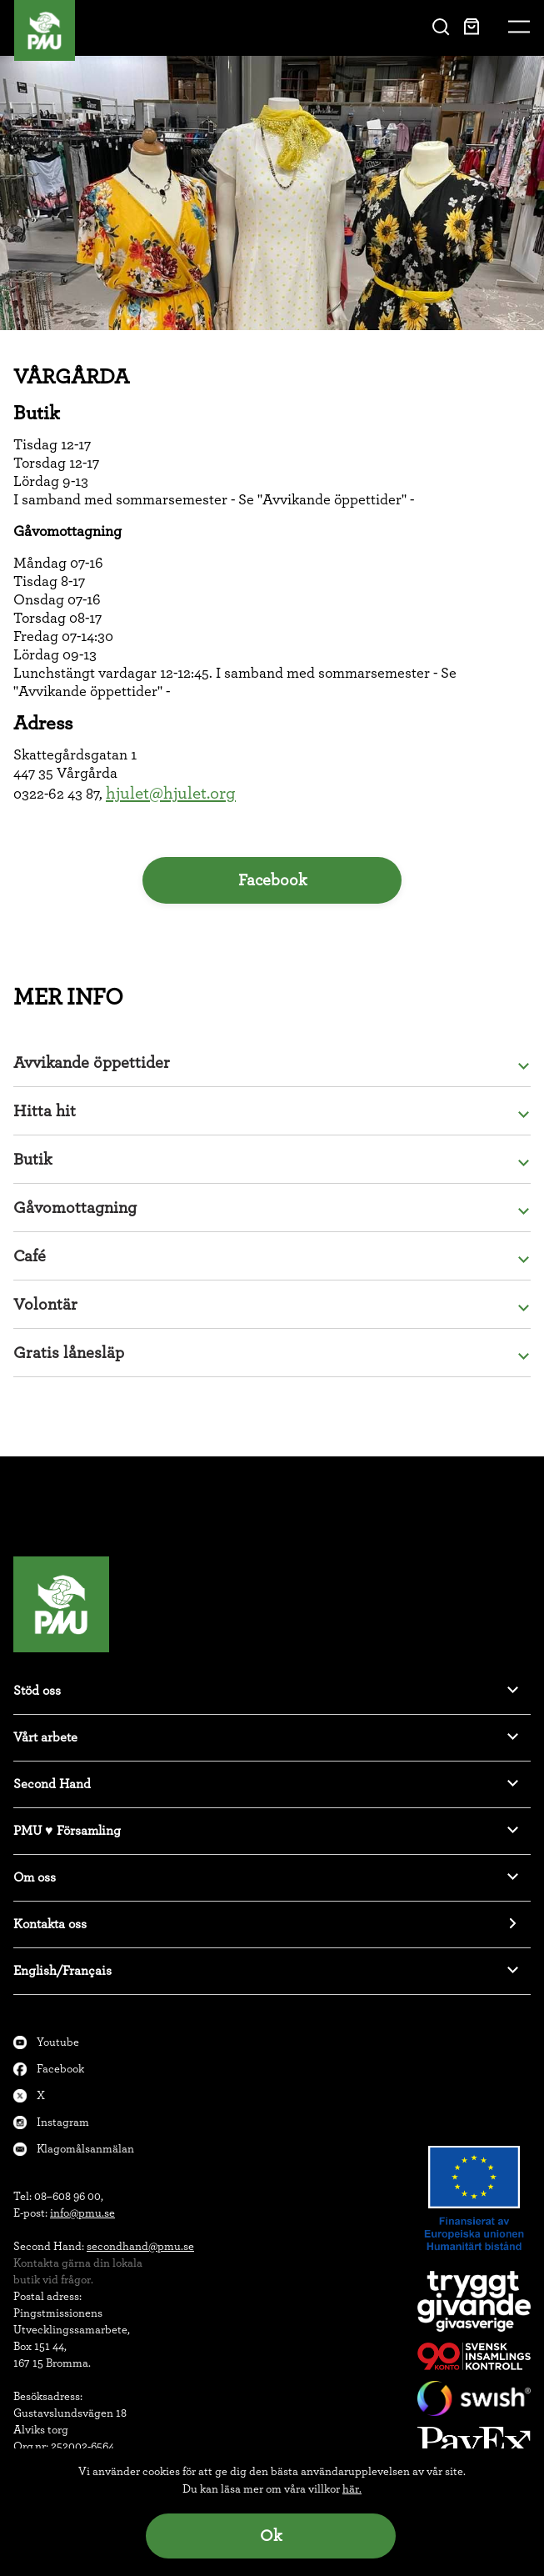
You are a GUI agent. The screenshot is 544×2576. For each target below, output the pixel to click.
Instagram (63, 2122)
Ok (271, 2536)
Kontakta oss (50, 1924)
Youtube (58, 2042)
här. (352, 2489)
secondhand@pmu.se (140, 2247)
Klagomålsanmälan (85, 2149)
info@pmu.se (82, 2213)
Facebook (272, 880)
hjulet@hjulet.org (171, 793)
